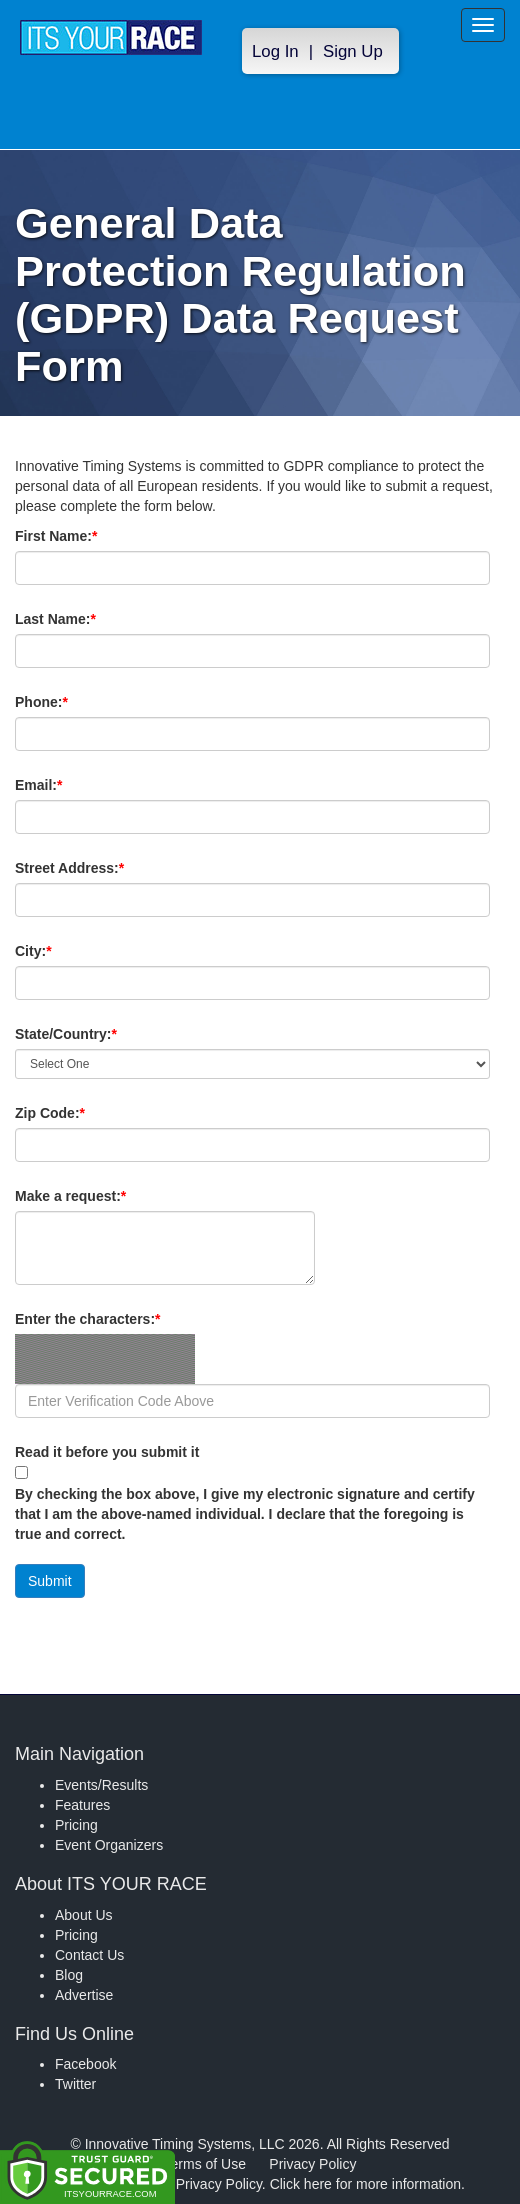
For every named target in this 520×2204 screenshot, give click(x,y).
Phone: (75, 702)
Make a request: (70, 1196)
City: (67, 951)
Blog (69, 1975)
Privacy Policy (312, 2164)
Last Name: (89, 619)
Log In (275, 51)
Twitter (75, 2084)
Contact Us (89, 1955)
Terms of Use (205, 2164)
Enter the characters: (121, 1319)
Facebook (85, 2064)
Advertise (84, 1995)
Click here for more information (365, 2184)
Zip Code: (84, 1113)
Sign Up (353, 51)
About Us (84, 1915)
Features (82, 1805)
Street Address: (103, 868)
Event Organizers (109, 1845)
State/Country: (100, 1034)
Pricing (76, 1825)
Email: (72, 785)
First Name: (90, 536)
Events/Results (101, 1785)
